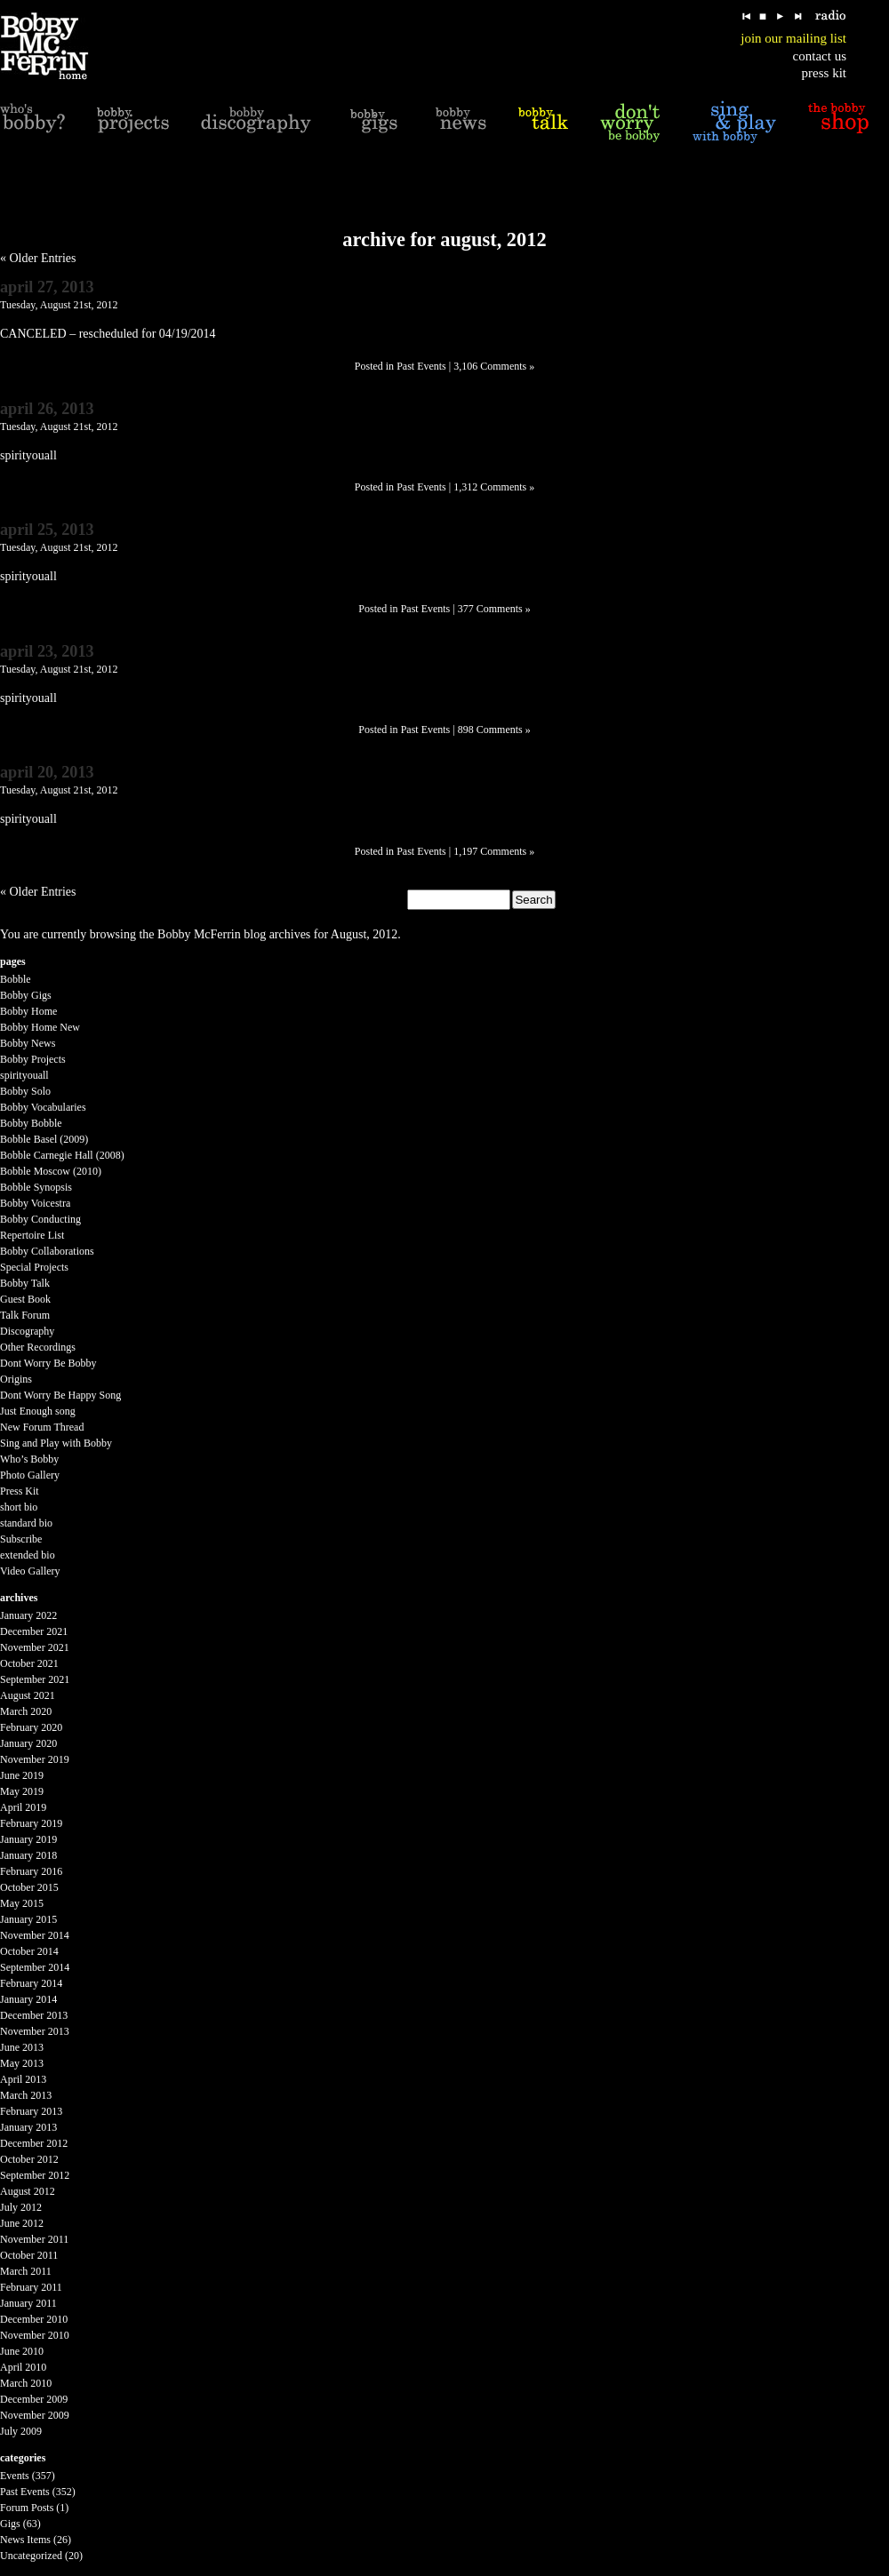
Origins (16, 1379)
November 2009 (34, 2415)
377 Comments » (494, 608)
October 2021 (29, 1663)
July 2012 (21, 2207)
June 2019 (22, 1775)
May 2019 (22, 1791)
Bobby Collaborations (47, 1251)
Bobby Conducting (40, 1219)
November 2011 (34, 2239)
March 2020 (26, 1711)
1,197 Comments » (493, 851)
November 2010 (34, 2335)
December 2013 (34, 2015)
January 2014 (28, 1999)
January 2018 (28, 1855)
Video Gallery (30, 1571)
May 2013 (22, 2063)
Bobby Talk (25, 1283)
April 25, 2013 (47, 529)
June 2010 (22, 2351)
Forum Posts (26, 2507)
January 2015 (28, 1919)
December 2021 (34, 1631)
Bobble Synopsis (36, 1187)
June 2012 (22, 2223)
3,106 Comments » (493, 366)
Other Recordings (38, 1347)
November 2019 (34, 1759)
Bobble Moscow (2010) (50, 1171)
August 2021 (27, 1695)
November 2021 (34, 1647)
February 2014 (31, 1983)
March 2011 (26, 2271)
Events (14, 2475)
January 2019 (28, 1839)
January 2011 (28, 2303)
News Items (25, 2539)
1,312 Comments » (493, 487)
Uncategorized (31, 2555)
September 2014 (34, 1967)
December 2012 (34, 2143)
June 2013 (22, 2047)
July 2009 (21, 2431)
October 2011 (29, 2255)
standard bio (26, 1523)
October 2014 (29, 1951)
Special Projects (34, 1267)
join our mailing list (793, 38)
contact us (819, 56)
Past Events (421, 366)
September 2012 (34, 2175)
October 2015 (29, 1887)
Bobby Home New (40, 1027)
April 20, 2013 (47, 772)
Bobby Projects (33, 1059)
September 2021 (34, 1679)
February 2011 (31, 2287)
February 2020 (31, 1727)
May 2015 (22, 1903)
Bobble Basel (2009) (44, 1139)
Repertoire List (32, 1235)
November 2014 (34, 1935)
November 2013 (34, 2031)
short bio (18, 1507)
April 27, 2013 (47, 287)
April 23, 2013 (47, 651)
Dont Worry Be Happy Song (60, 1395)
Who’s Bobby (29, 1459)
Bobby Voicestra (35, 1203)
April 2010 (23, 2367)
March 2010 (26, 2383)
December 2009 (34, 2399)
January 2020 (28, 1743)
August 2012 (27, 2191)
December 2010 (34, 2319)
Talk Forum (25, 1315)
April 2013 (23, 2079)
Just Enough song (38, 1411)
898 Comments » (494, 729)
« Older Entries (38, 258)
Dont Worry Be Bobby (48, 1363)
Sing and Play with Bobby (56, 1443)
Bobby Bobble (31, 1123)
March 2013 (26, 2095)
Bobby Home (28, 1011)
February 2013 (31, 2111)
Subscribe (21, 1539)
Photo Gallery (30, 1475)
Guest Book (25, 1299)
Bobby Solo (25, 1091)
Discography (27, 1331)
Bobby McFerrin (199, 934)
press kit (824, 73)
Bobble (15, 979)
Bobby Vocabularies (43, 1107)
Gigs (10, 2523)
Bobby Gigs (26, 995)
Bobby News (27, 1043)
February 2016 (31, 1871)
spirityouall (24, 1075)
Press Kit (19, 1491)
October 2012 (29, 2159)
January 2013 (28, 2127)
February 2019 (31, 1823)
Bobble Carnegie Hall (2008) (62, 1155)
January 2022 (28, 1615)
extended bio (27, 1555)
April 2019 (23, 1807)
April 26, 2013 (47, 409)
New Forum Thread (42, 1427)
